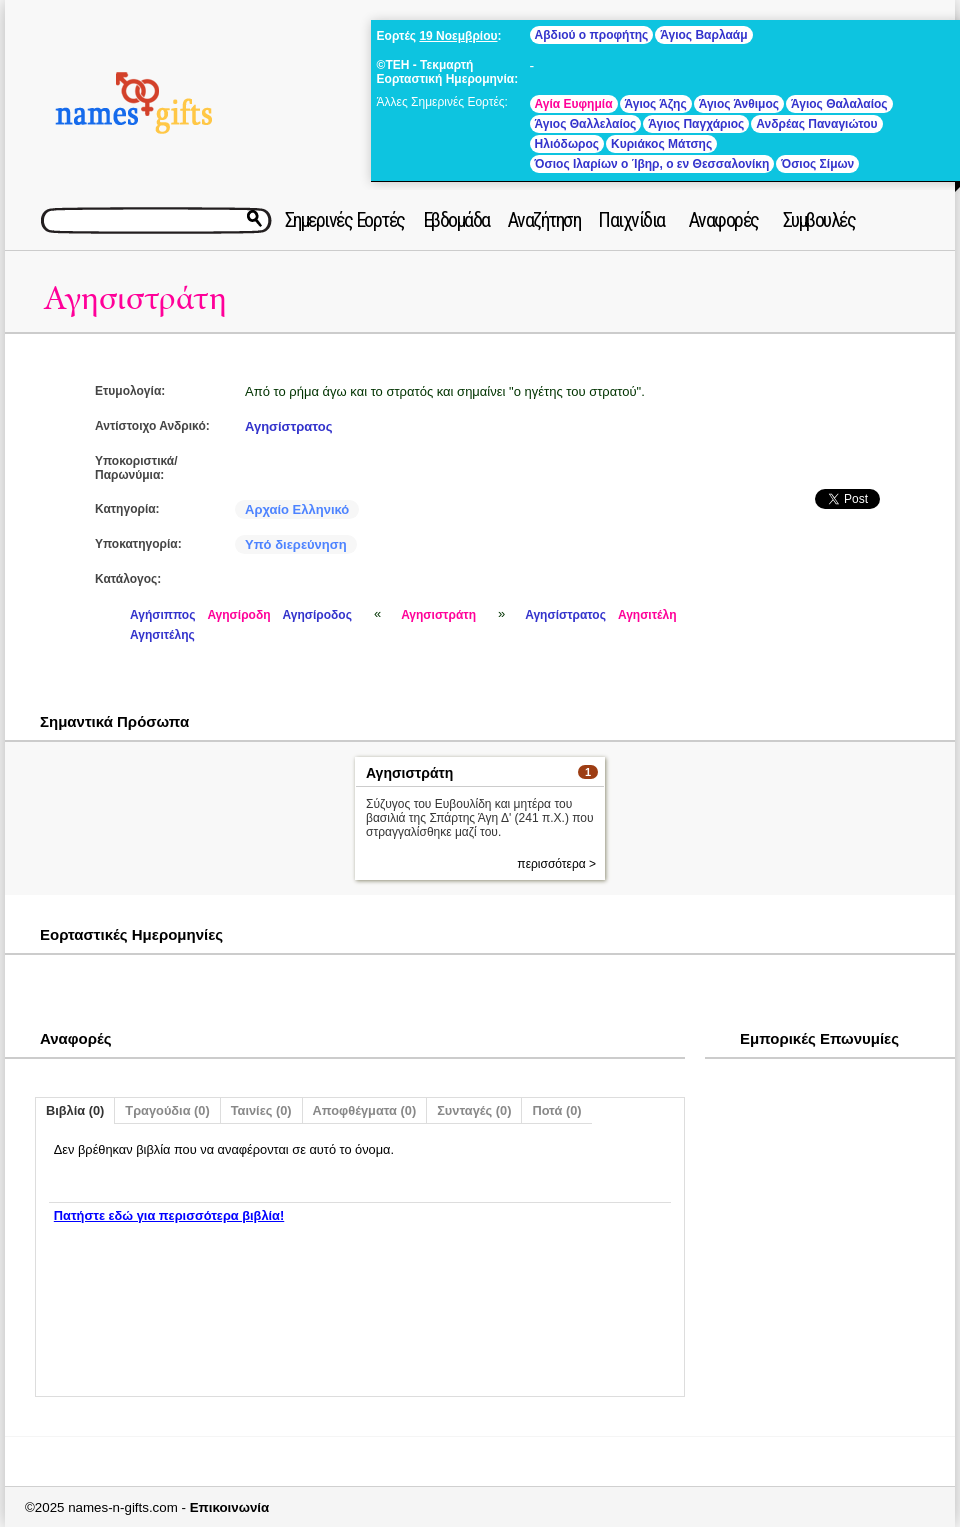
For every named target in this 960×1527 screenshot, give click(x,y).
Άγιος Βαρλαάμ (703, 35)
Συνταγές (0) (474, 1110)
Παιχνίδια (631, 220)
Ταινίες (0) (261, 1110)
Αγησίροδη (238, 615)
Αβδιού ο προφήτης (592, 35)
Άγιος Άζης (656, 104)
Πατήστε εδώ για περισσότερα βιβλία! (169, 1215)
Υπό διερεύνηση (296, 544)
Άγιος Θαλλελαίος (586, 124)
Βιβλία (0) (75, 1110)
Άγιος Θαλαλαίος (839, 104)
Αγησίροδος (317, 615)
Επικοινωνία (230, 1507)
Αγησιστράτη (135, 298)
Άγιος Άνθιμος (739, 104)
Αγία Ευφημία (574, 104)
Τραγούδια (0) (167, 1110)
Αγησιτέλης (162, 635)
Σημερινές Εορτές (345, 220)
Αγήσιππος (162, 615)
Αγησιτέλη (647, 615)
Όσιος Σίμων (817, 164)
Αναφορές (724, 220)
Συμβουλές (819, 220)
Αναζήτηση (544, 220)
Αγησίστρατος (288, 426)
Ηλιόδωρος (567, 144)
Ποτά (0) (556, 1110)
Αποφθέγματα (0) (365, 1110)
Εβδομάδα (456, 220)
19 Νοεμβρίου (458, 36)
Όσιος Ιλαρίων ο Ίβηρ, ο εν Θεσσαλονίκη (652, 164)
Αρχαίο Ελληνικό (297, 509)
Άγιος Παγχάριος (696, 124)
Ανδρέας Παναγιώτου (816, 124)
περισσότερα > (556, 864)
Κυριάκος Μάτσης (661, 144)
